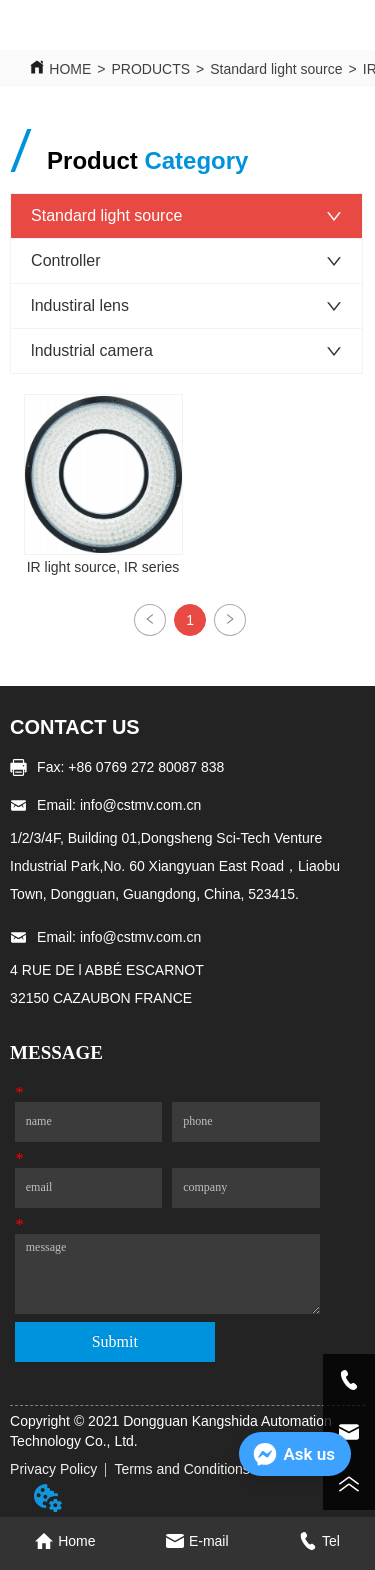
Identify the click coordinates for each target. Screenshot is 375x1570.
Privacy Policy (53, 1469)
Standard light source (276, 69)
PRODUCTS (151, 69)
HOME (70, 69)
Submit (115, 1341)
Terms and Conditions (181, 1469)
